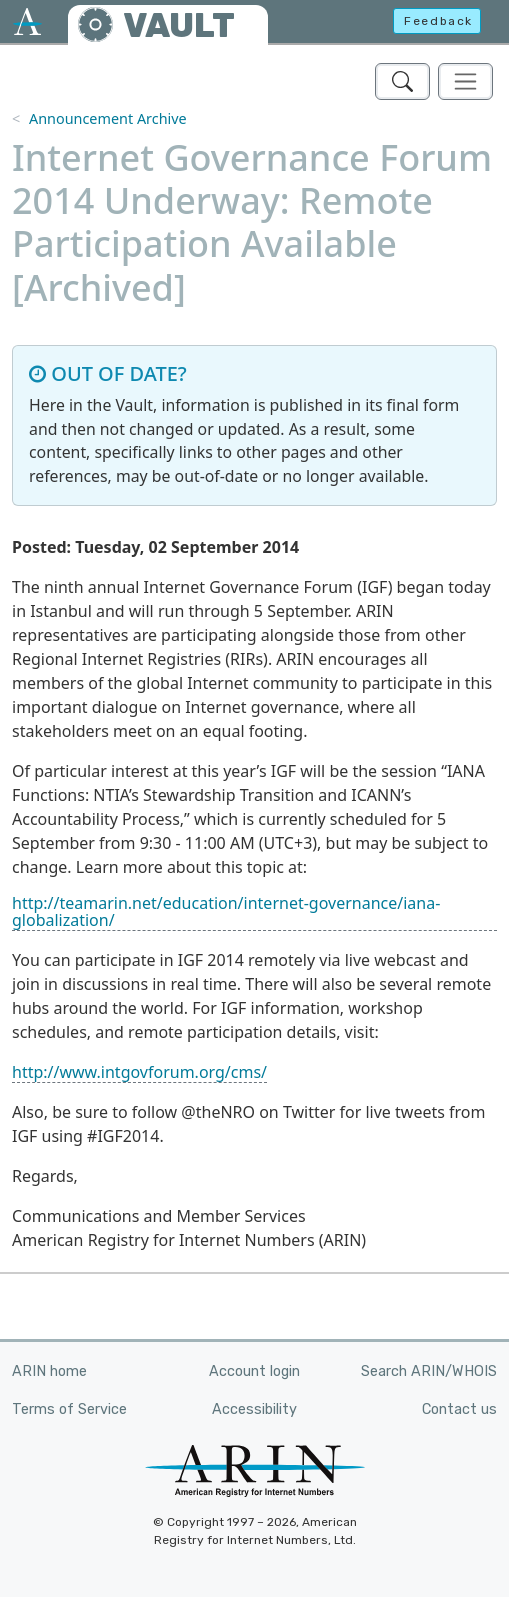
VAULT (179, 25)
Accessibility (254, 1409)
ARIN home (49, 1371)
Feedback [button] (438, 21)
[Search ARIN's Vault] (402, 81)
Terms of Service (69, 1409)
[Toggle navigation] (465, 81)
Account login (254, 1371)
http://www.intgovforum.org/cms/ (139, 1072)
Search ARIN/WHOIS (429, 1371)
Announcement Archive (108, 118)
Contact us (459, 1409)
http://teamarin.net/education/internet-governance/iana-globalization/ (226, 912)
